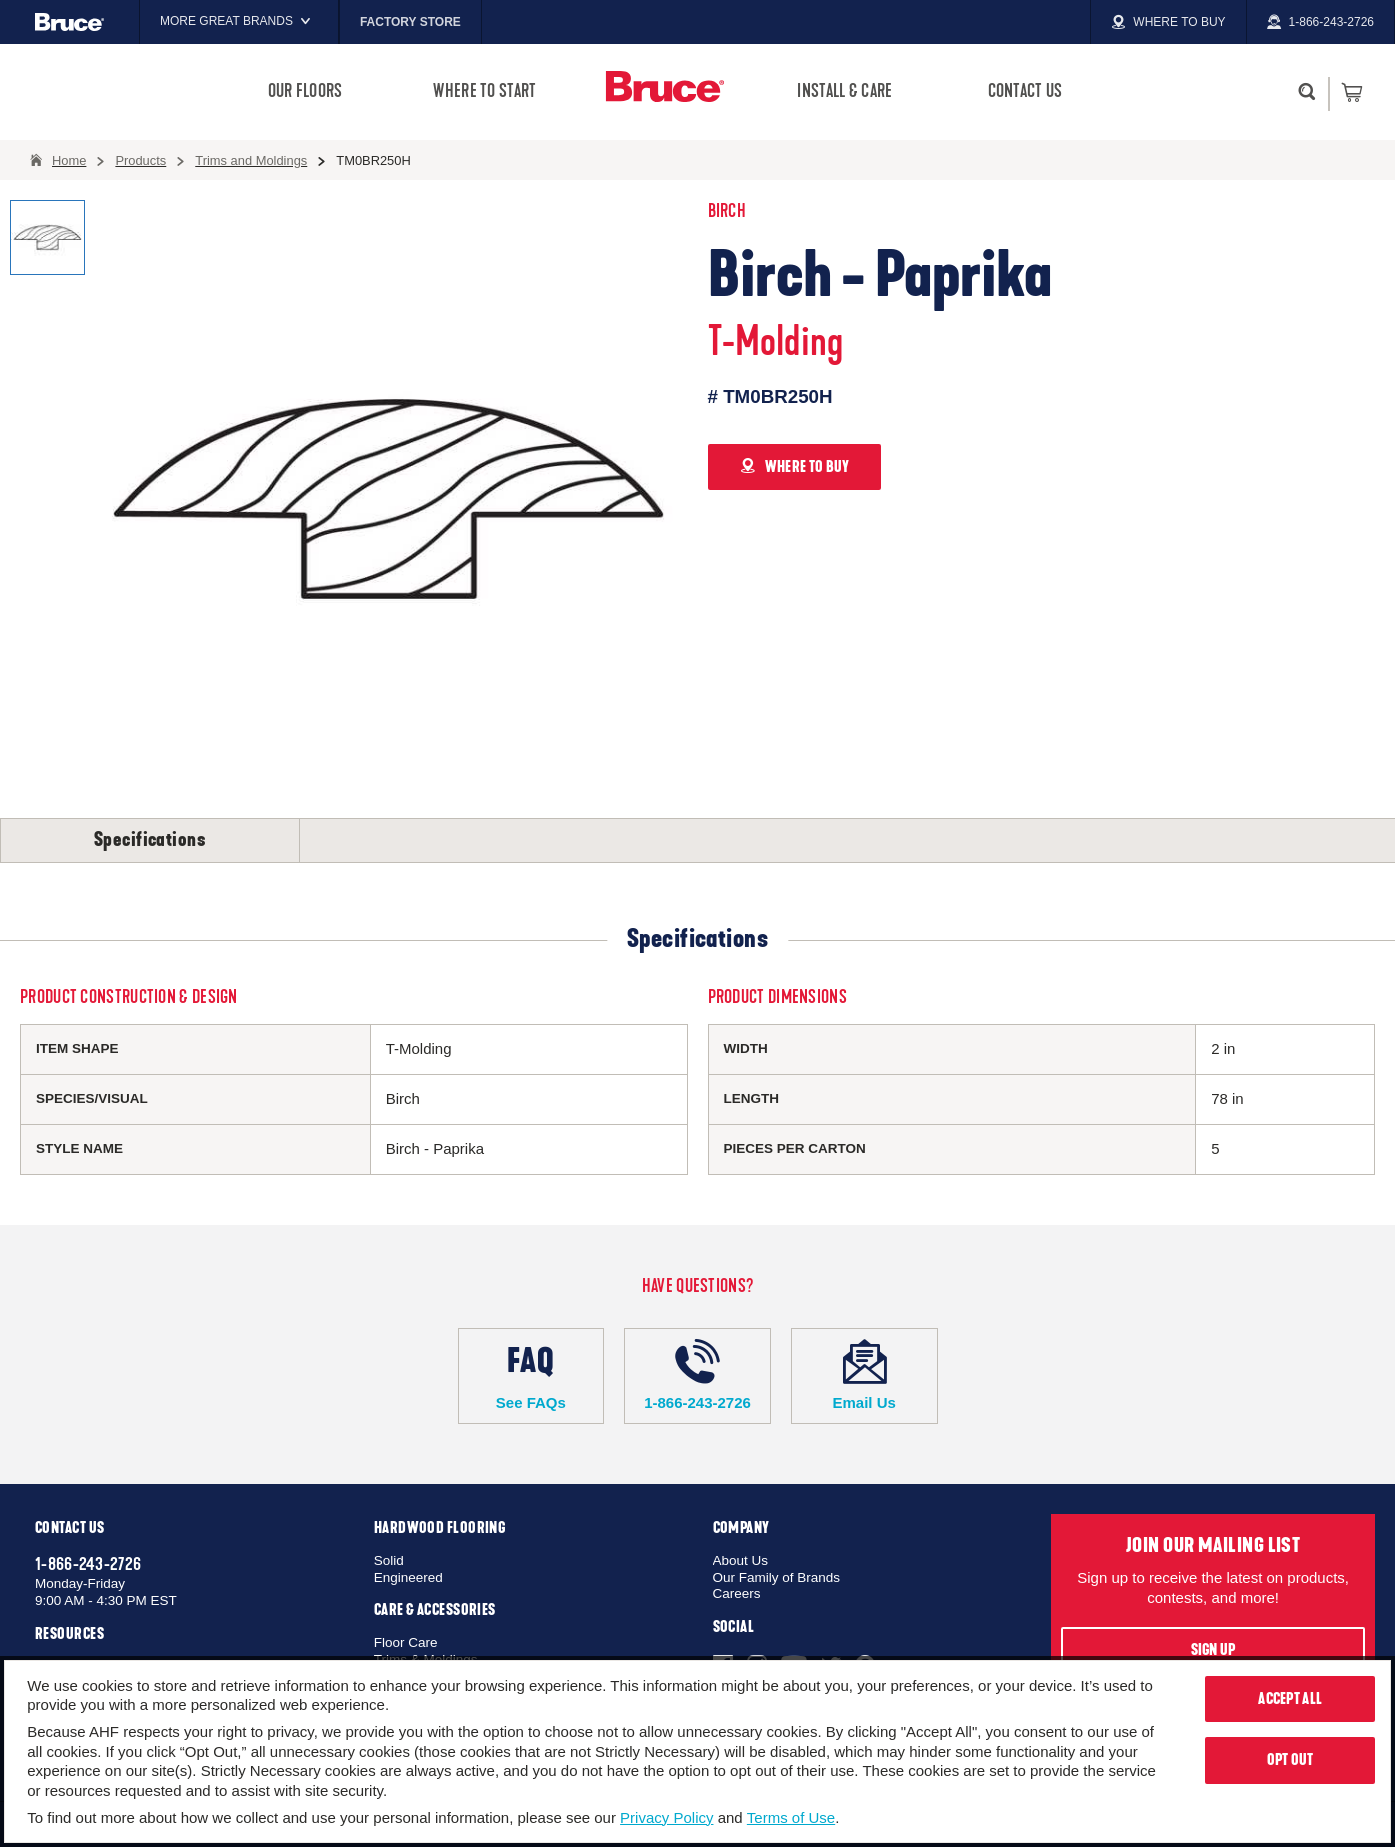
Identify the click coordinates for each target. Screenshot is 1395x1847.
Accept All (1290, 1699)
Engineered (408, 1577)
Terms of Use (791, 1817)
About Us (741, 1560)
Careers (737, 1593)
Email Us (864, 1375)
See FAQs (531, 1375)
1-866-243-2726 (697, 1375)
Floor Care (406, 1642)
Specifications (150, 840)
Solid (389, 1560)
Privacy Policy (666, 1817)
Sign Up (1213, 1650)
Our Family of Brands (777, 1577)
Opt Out (1290, 1760)
